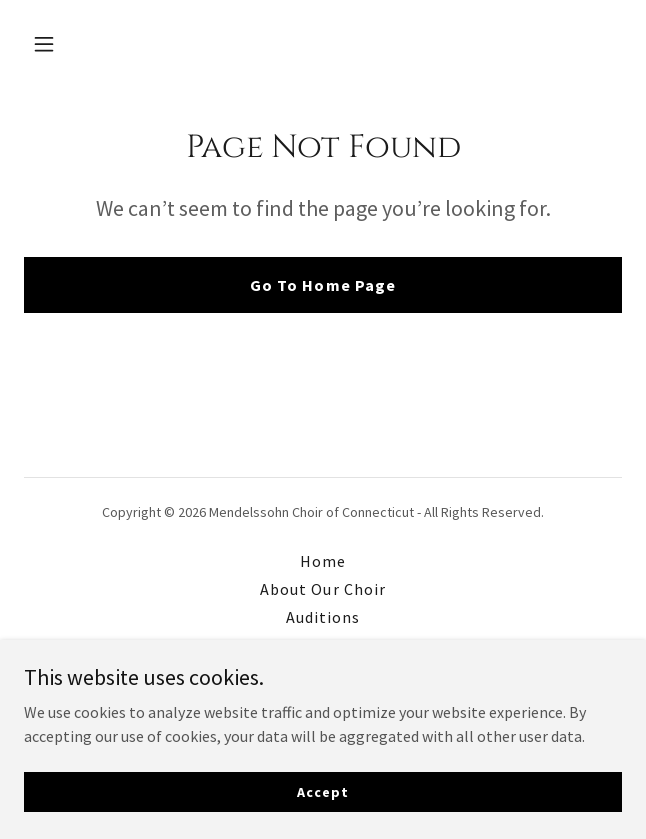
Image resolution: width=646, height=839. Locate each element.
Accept (322, 791)
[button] (69, 44)
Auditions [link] (323, 617)
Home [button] (323, 561)
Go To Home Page (322, 285)
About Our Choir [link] (322, 589)
